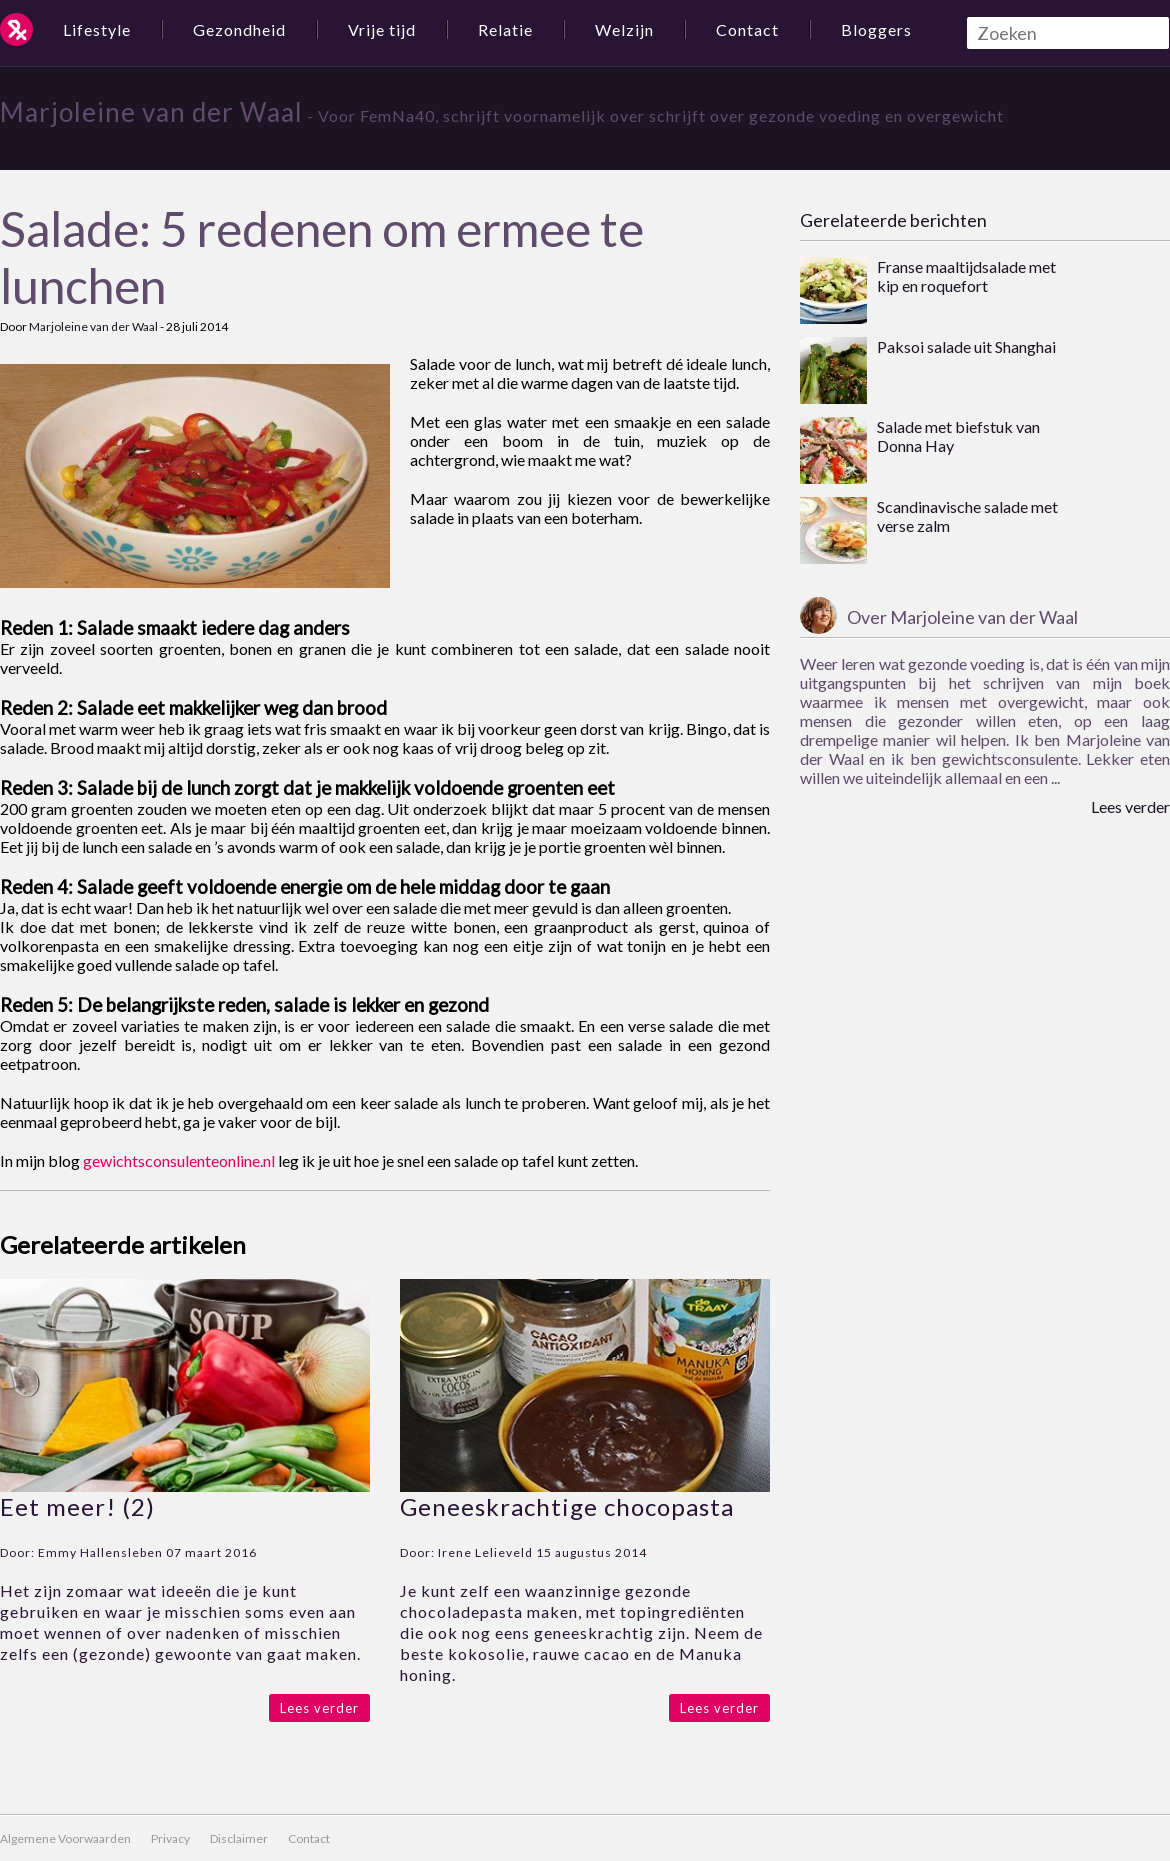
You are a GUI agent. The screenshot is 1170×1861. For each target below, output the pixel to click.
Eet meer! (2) (77, 1506)
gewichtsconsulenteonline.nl (179, 1160)
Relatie (505, 29)
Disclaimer (239, 1838)
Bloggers (876, 29)
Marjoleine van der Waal (151, 112)
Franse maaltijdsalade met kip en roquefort (966, 276)
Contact (747, 29)
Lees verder (319, 1708)
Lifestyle (97, 29)
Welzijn (624, 29)
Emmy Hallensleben (100, 1552)
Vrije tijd (382, 29)
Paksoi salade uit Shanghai (966, 346)
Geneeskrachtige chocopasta (567, 1506)
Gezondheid (239, 29)
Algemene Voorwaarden (65, 1838)
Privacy (170, 1838)
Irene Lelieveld (485, 1552)
